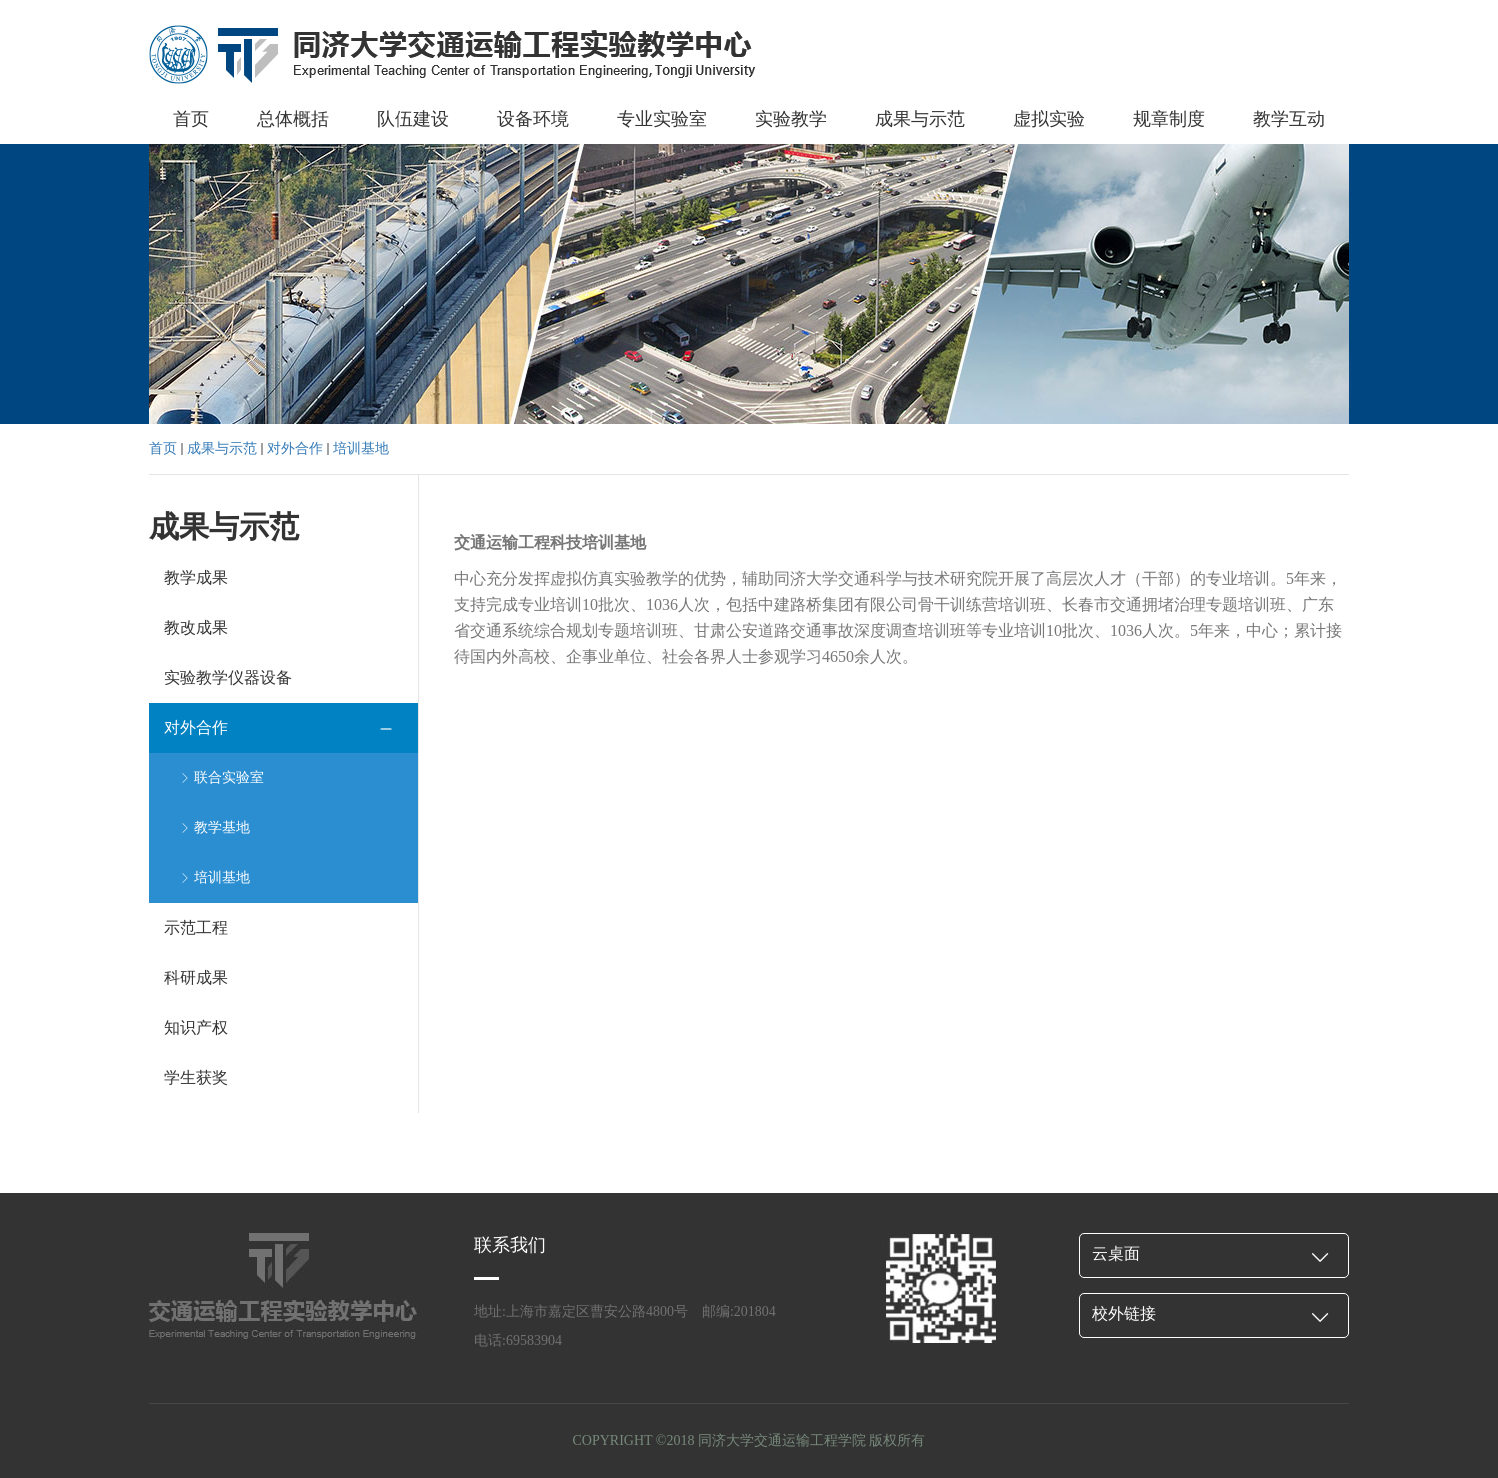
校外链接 (1124, 1313)
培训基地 (361, 448)
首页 (191, 119)
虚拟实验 (1049, 119)
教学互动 (1289, 119)
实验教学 (791, 119)
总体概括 (293, 119)
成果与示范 (920, 119)
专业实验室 (662, 119)
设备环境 (533, 119)
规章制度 (1169, 119)
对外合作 (295, 448)
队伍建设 (413, 119)
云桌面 (1116, 1253)
